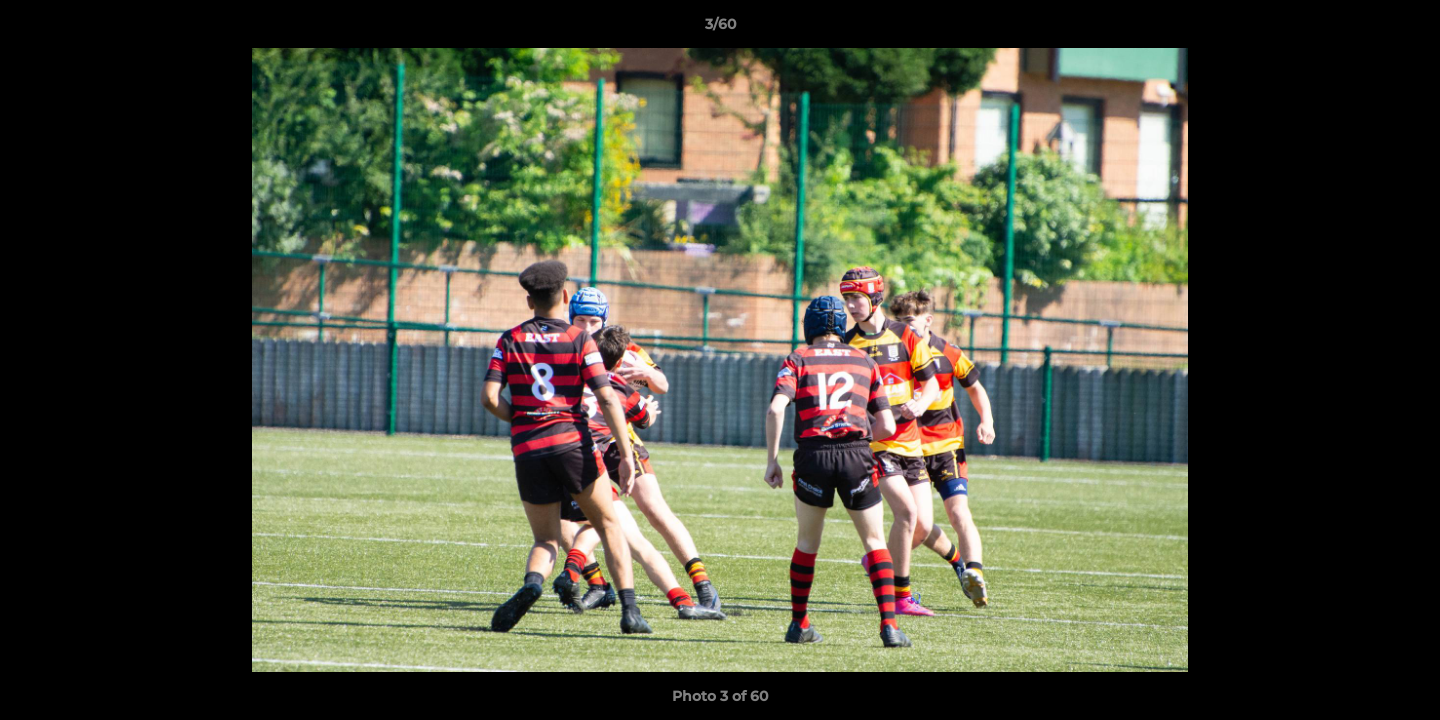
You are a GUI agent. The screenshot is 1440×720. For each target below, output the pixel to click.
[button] (1404, 29)
